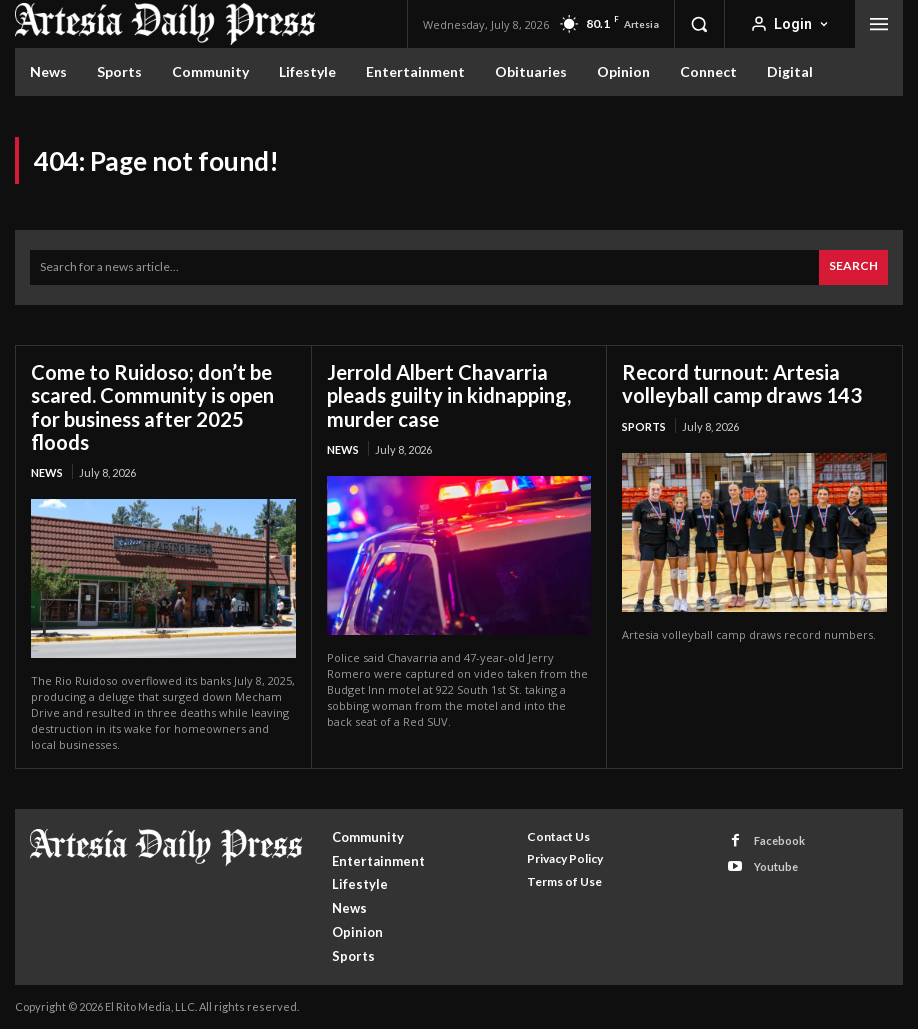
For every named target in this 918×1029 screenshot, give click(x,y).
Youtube (776, 865)
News (47, 471)
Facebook (779, 839)
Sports (644, 425)
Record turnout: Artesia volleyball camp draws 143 (742, 383)
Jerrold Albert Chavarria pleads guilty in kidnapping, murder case (449, 395)
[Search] (853, 267)
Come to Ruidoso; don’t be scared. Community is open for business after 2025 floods (152, 406)
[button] (699, 24)
